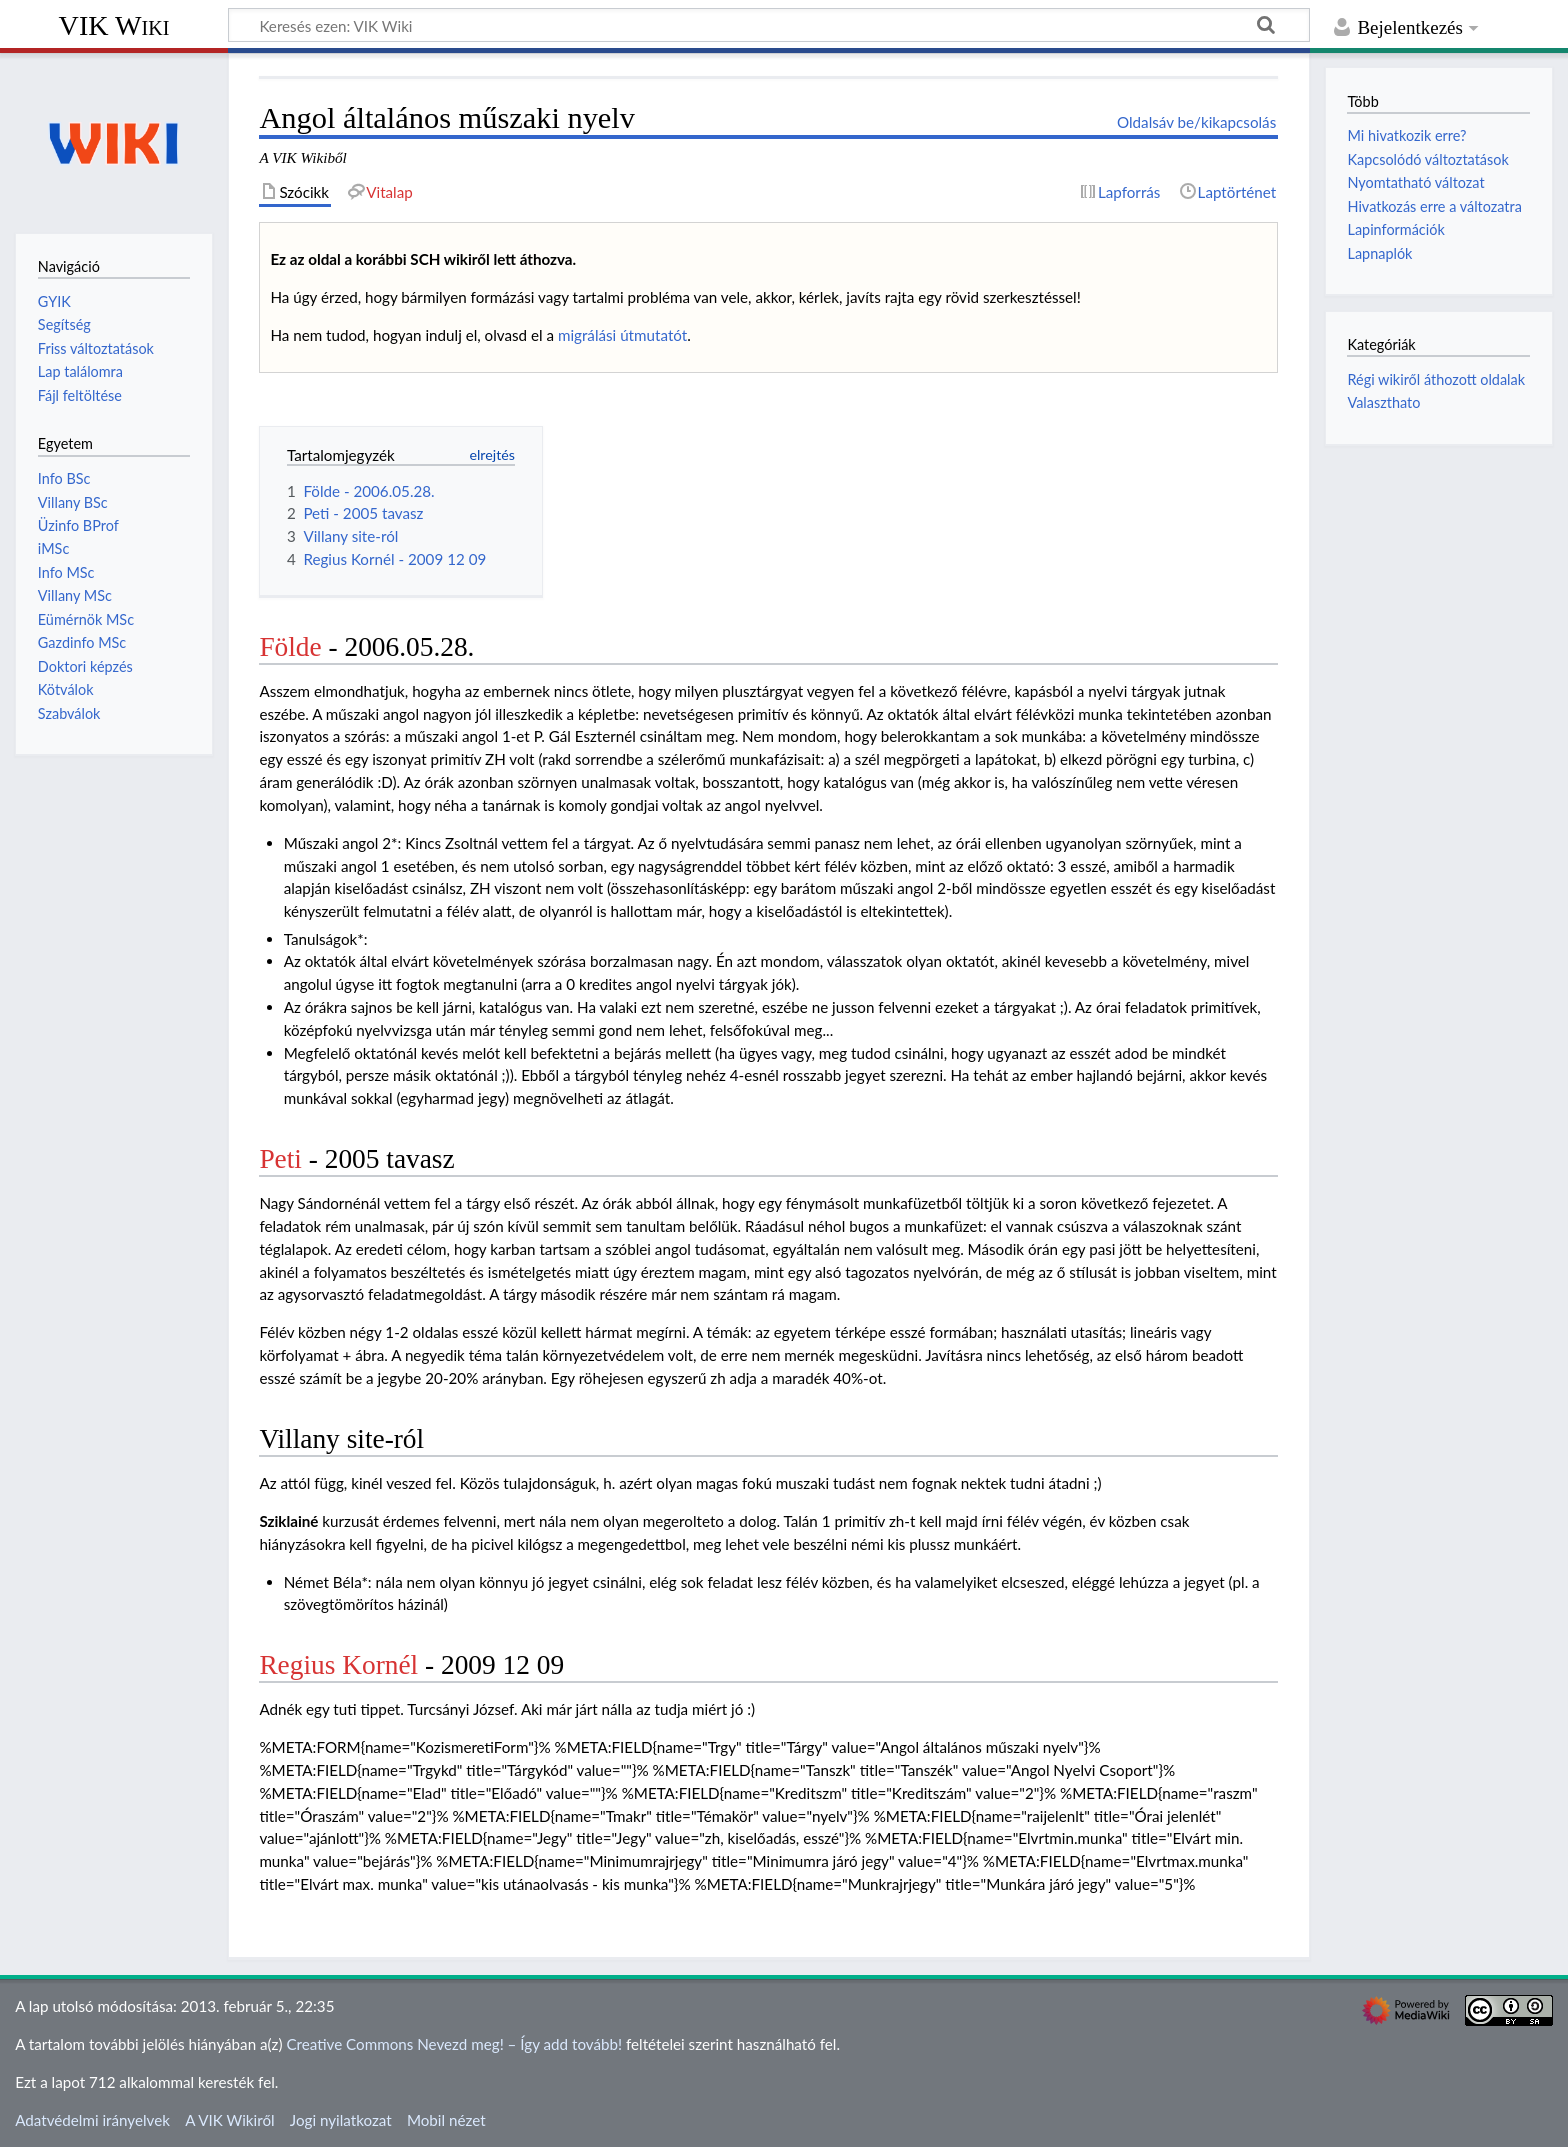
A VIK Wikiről (229, 2120)
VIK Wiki (114, 25)
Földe (290, 647)
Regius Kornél (338, 1665)
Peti (280, 1159)
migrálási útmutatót (622, 335)
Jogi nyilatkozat (341, 2120)
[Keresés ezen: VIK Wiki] (769, 25)
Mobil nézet (446, 2120)
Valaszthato (1383, 402)
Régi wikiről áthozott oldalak (1436, 379)
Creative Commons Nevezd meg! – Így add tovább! (454, 2044)
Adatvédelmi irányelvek (92, 2120)
